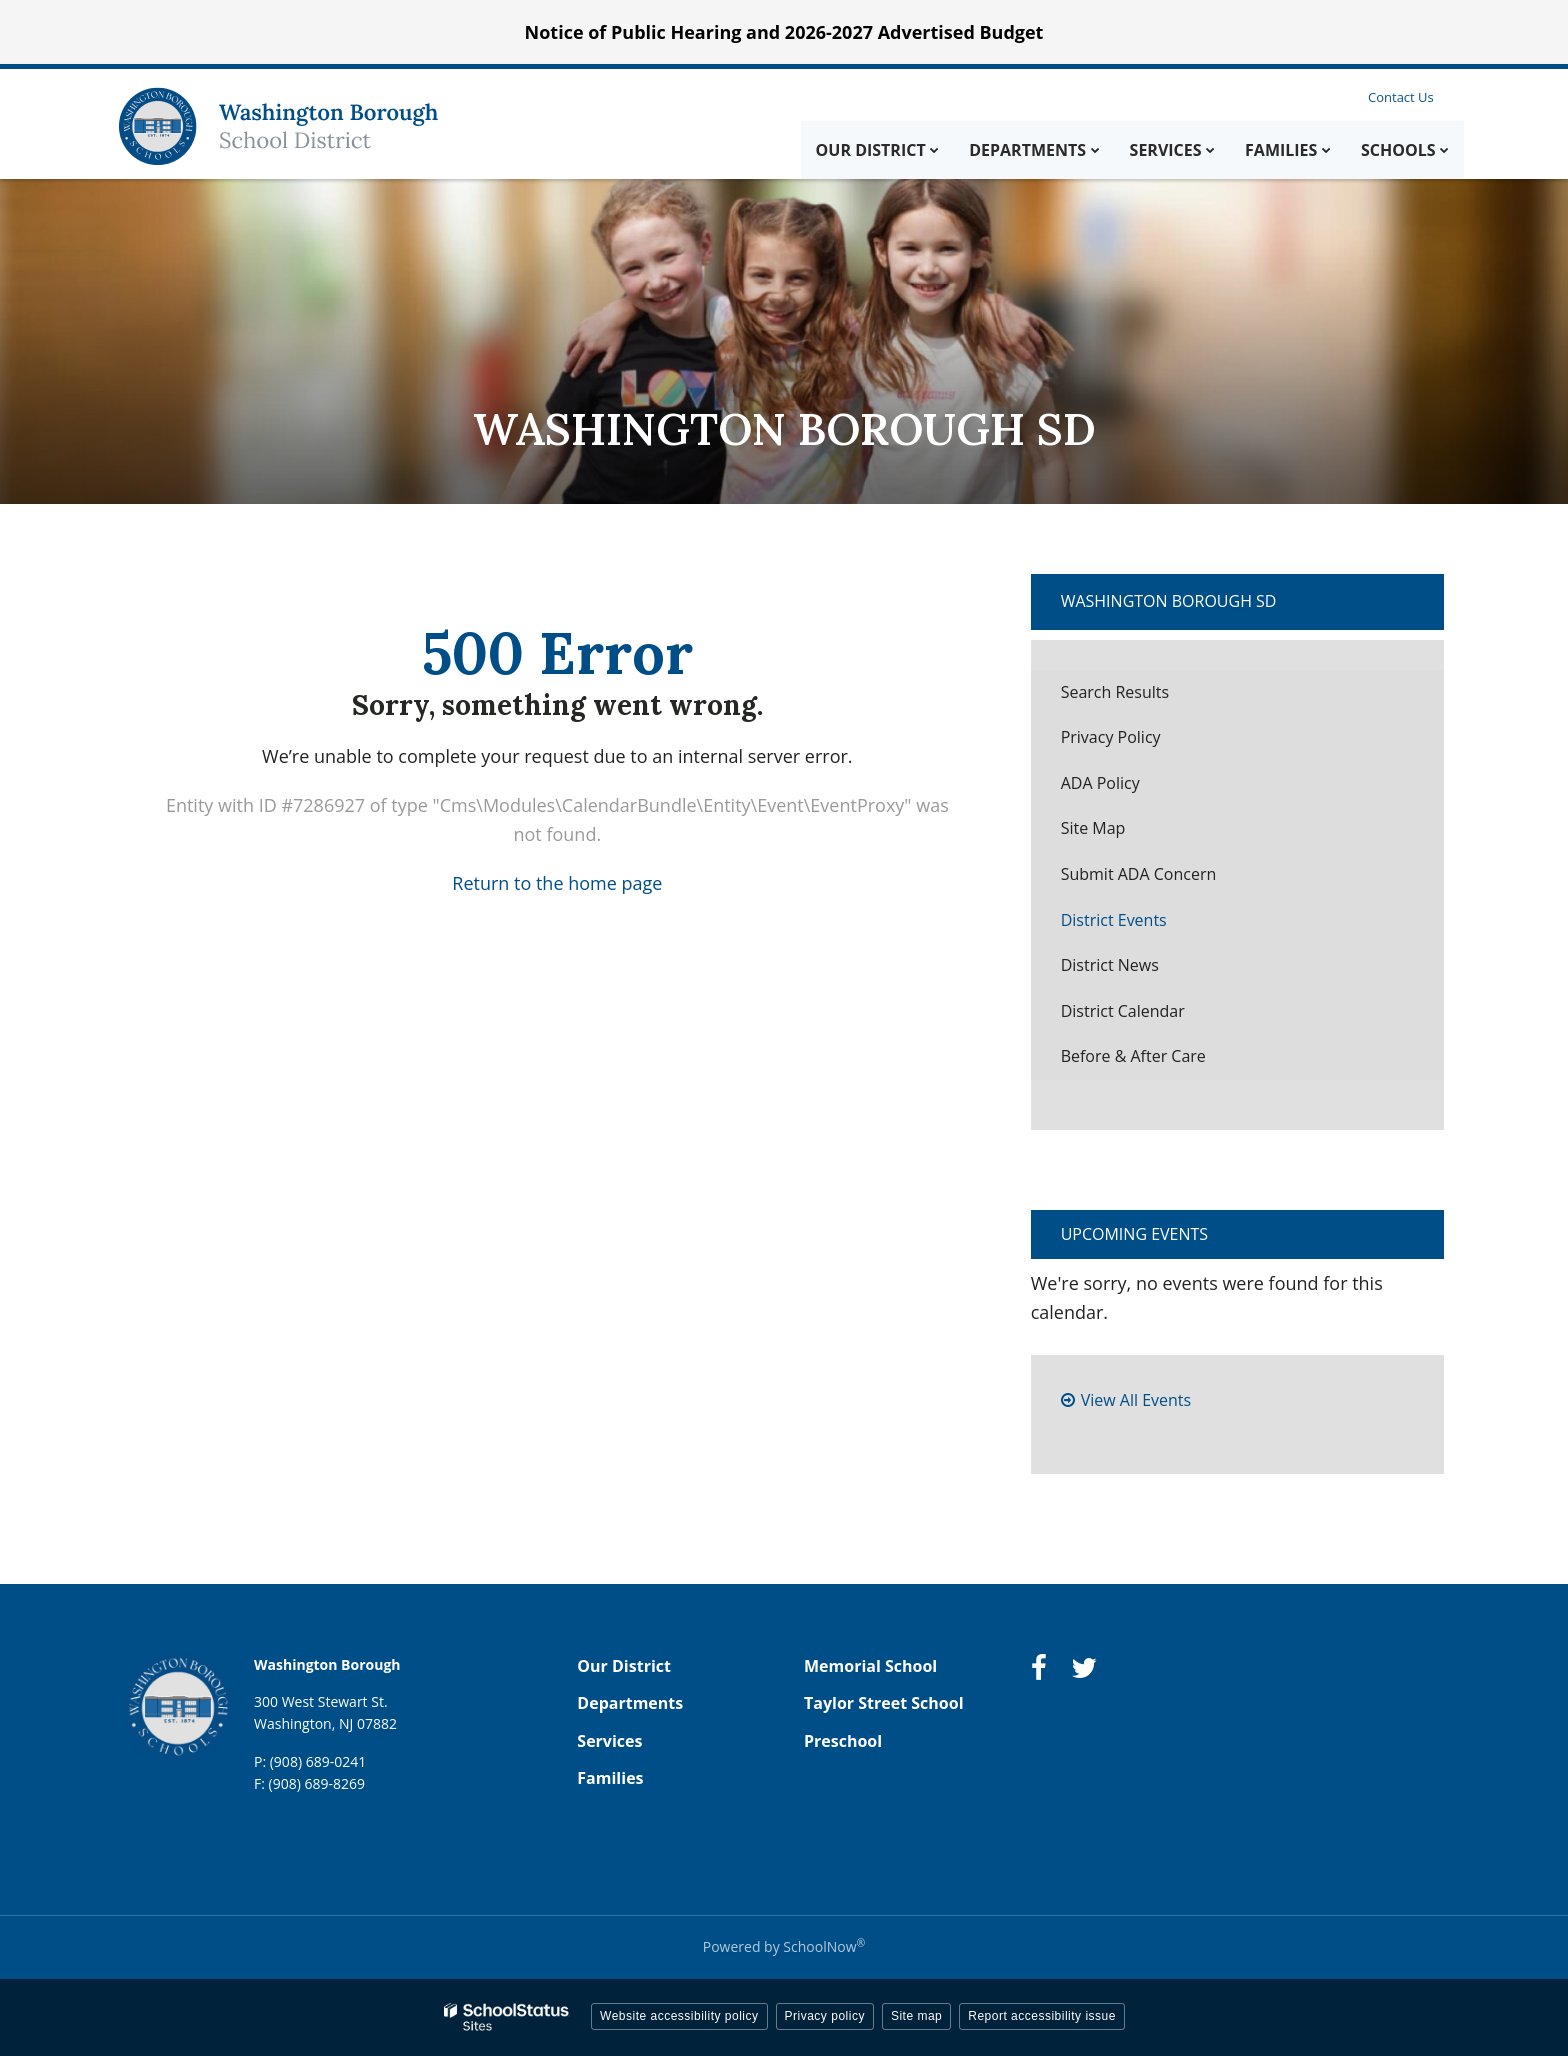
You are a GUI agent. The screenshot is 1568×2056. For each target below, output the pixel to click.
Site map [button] (916, 2016)
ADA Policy (1100, 783)
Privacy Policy (1111, 737)
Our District (624, 1666)
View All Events (1136, 1400)
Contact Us (1402, 97)
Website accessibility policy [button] (679, 2016)
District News (1110, 965)
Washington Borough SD (1169, 601)
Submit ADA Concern (1139, 874)
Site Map (1093, 828)
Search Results (1115, 692)
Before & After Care (1133, 1056)
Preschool (843, 1741)
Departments (630, 1703)
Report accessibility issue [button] (1042, 2016)
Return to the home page (557, 883)
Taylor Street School (884, 1703)
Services (609, 1741)
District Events (1114, 920)
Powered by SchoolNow (784, 1946)
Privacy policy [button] (825, 2016)
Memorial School (870, 1666)
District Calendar (1123, 1011)
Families (610, 1778)
